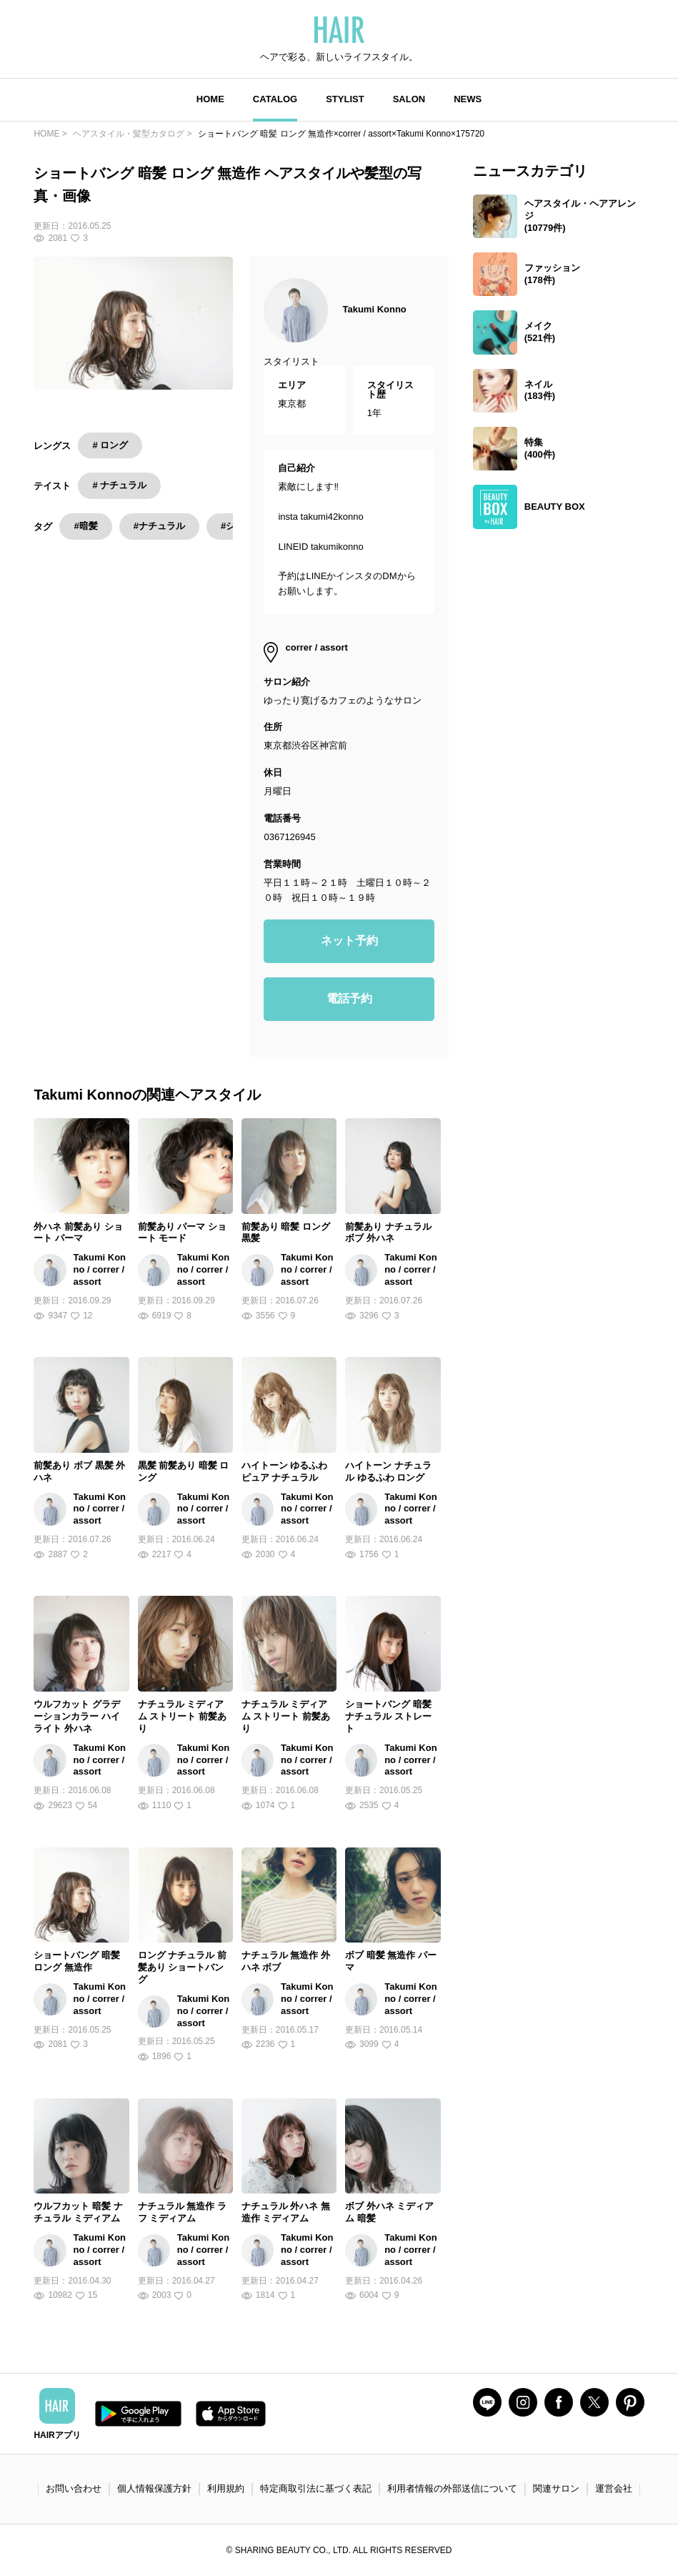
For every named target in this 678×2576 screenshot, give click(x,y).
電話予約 (349, 998)
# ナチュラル (119, 485)
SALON (409, 99)
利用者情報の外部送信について (452, 2488)
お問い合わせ (73, 2488)
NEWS (468, 99)
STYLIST (345, 99)
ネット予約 (349, 940)
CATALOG (275, 99)
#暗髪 (85, 525)
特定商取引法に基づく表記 (316, 2488)
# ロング (110, 445)
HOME (210, 99)
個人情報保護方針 (154, 2488)
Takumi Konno (374, 309)
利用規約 (225, 2488)
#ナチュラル (159, 525)
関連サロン (556, 2488)
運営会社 (613, 2488)
